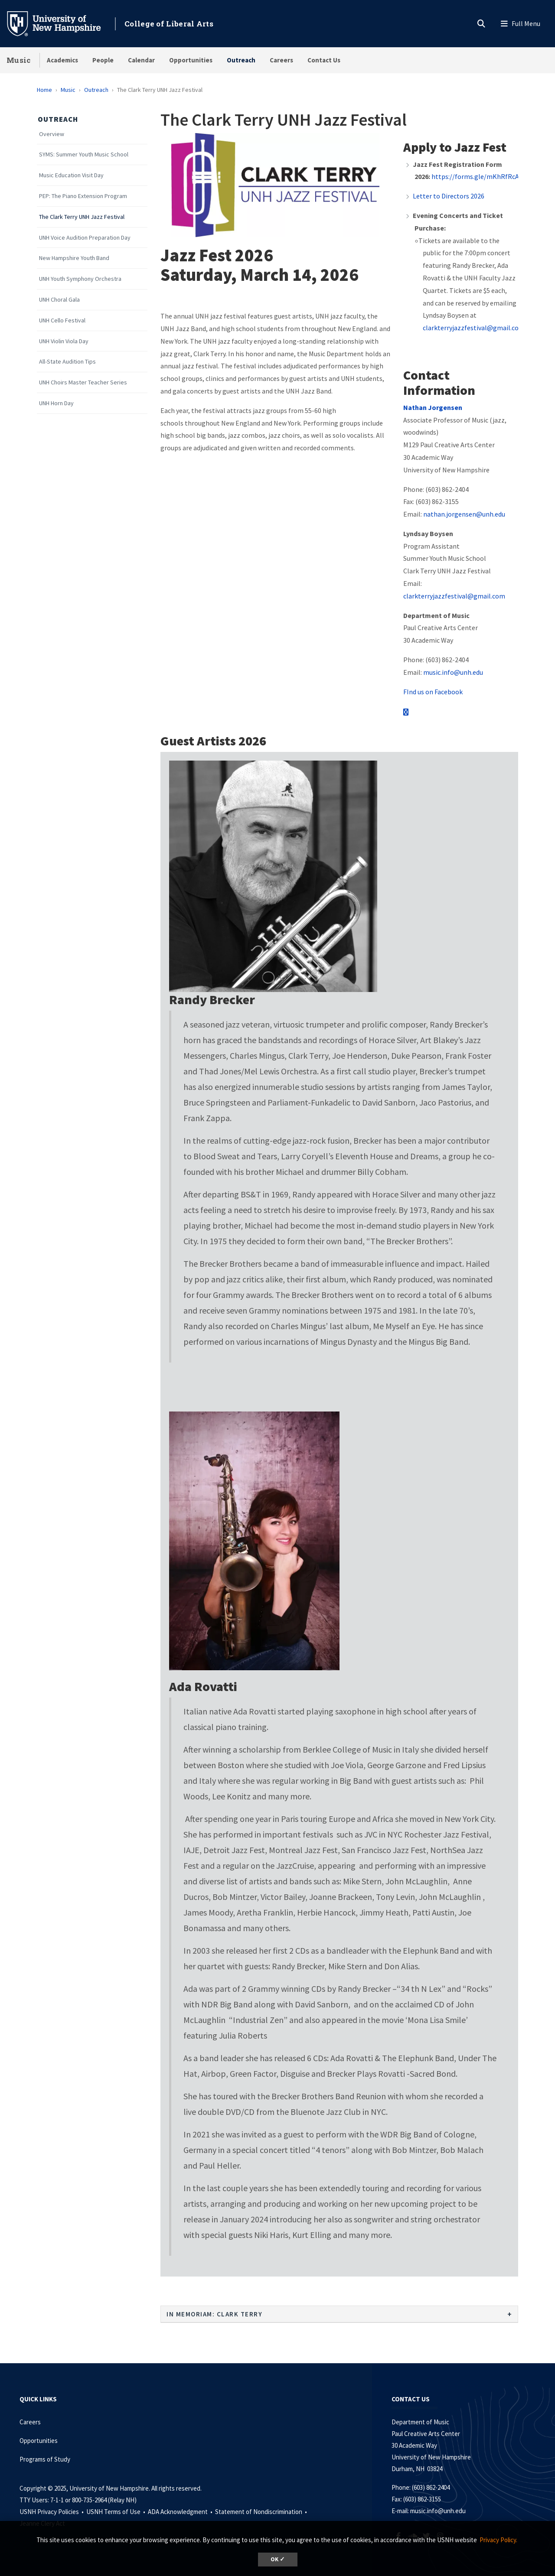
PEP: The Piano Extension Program (83, 196)
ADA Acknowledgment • (181, 2512)
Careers (281, 60)
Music (19, 60)
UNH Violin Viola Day (63, 341)
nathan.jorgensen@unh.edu (464, 514)
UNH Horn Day (56, 403)
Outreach (241, 60)
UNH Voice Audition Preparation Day (85, 237)
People (103, 60)
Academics (62, 60)
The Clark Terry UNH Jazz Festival (81, 217)
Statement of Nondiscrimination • (261, 2512)
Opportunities (190, 60)
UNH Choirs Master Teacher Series (83, 382)
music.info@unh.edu (453, 672)
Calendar (141, 60)
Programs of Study (46, 2459)
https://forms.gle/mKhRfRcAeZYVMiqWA (492, 176)
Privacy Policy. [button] (498, 2540)
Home (44, 90)
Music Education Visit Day (71, 175)
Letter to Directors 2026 (448, 196)
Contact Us (323, 60)
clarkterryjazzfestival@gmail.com (474, 327)
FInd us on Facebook (433, 691)
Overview (51, 134)
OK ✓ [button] (278, 2559)
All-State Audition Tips (67, 361)
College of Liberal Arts (168, 24)
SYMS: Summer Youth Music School (83, 154)
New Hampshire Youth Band (74, 258)
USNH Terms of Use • (116, 2512)
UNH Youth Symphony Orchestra (80, 279)
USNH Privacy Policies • (52, 2512)
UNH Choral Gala (59, 299)
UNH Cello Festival (62, 320)
